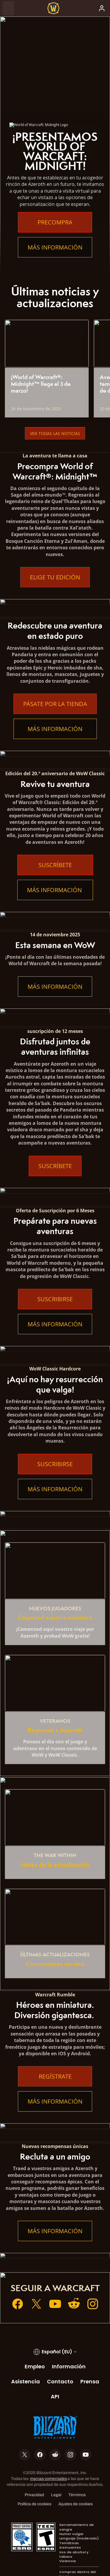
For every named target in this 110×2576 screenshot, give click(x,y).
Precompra (55, 222)
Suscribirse (55, 1299)
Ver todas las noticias (55, 433)
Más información (55, 247)
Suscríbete (55, 865)
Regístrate (55, 2076)
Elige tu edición (55, 577)
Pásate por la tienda (55, 704)
